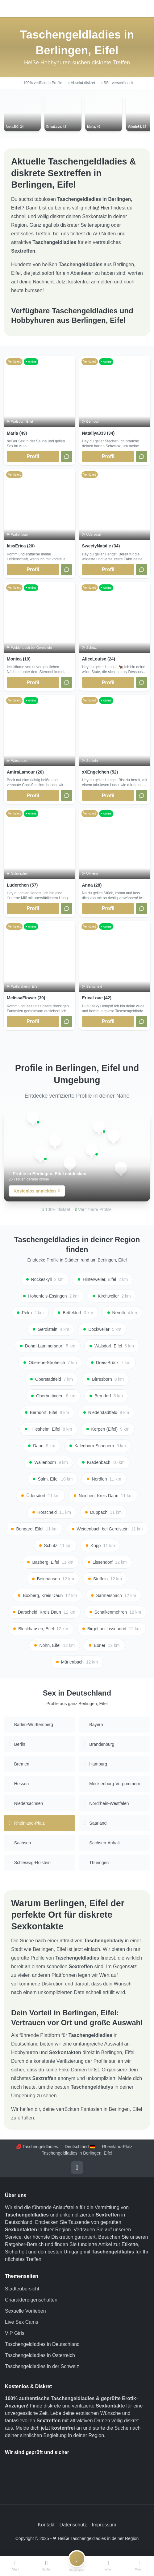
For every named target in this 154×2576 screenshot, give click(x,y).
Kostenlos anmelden (37, 1190)
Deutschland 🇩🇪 (80, 2146)
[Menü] (138, 2566)
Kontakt (46, 2524)
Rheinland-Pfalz (117, 2146)
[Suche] (46, 2566)
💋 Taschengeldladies (37, 2146)
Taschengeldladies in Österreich (40, 2355)
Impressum (104, 2524)
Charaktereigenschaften (31, 2299)
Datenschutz (73, 2524)
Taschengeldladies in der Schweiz (42, 2366)
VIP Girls (14, 2333)
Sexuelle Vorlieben (25, 2311)
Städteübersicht (22, 2288)
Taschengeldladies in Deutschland (42, 2344)
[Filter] (107, 2566)
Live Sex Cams (21, 2322)
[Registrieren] (77, 2566)
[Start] (15, 2566)
